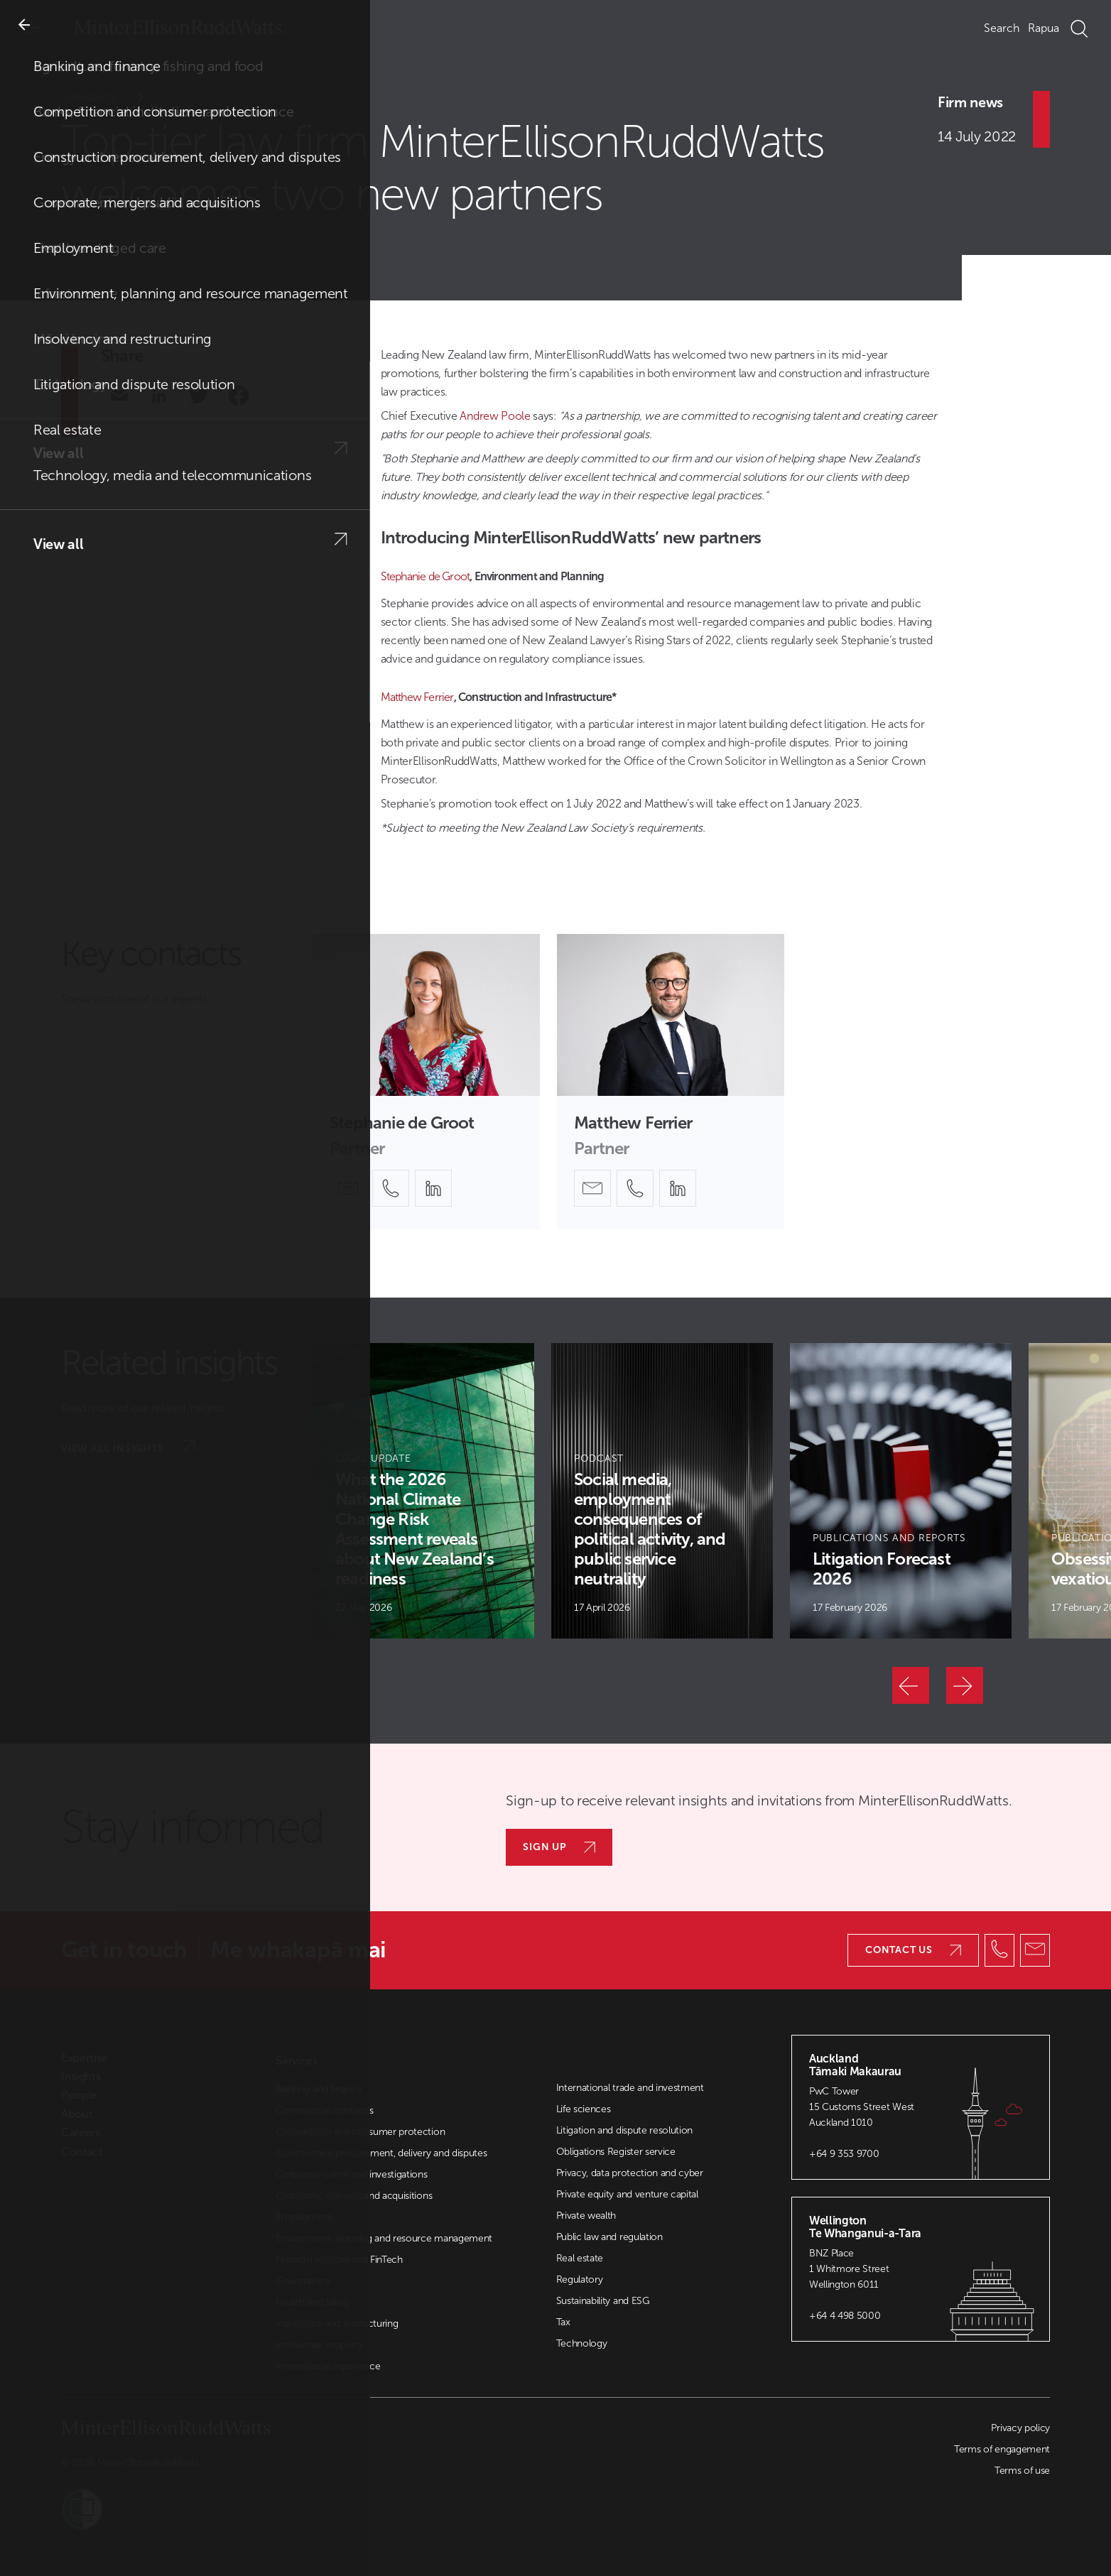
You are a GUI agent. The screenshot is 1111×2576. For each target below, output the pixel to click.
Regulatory (579, 2279)
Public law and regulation (609, 2237)
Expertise (84, 2058)
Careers (80, 2132)
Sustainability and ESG (603, 2301)
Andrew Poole (495, 416)
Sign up (559, 1847)
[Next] (964, 1685)
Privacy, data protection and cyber (629, 2173)
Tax (563, 2322)
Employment (304, 2217)
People (79, 2095)
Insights (115, 97)
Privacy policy (1020, 2428)
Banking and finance (319, 2089)
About (76, 2114)
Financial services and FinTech (339, 2260)
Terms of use (1022, 2470)
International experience (328, 2366)
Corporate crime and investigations (351, 2174)
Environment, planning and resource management (384, 2238)
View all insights (128, 1447)
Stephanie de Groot (425, 576)
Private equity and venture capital (627, 2194)
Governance (303, 2281)
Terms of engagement (1002, 2449)
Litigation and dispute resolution (624, 2130)
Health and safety (313, 2302)
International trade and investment (630, 2088)
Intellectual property (319, 2345)
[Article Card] (423, 1490)
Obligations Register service (616, 2152)
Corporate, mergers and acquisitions (354, 2196)
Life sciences (583, 2109)
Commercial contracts (325, 2110)
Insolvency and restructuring (337, 2323)
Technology (581, 2343)
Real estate (579, 2258)
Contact (82, 2152)
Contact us (913, 1950)
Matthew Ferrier (417, 697)
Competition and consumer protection (360, 2132)
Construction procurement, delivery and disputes (381, 2153)
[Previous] (910, 1685)
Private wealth (586, 2216)
